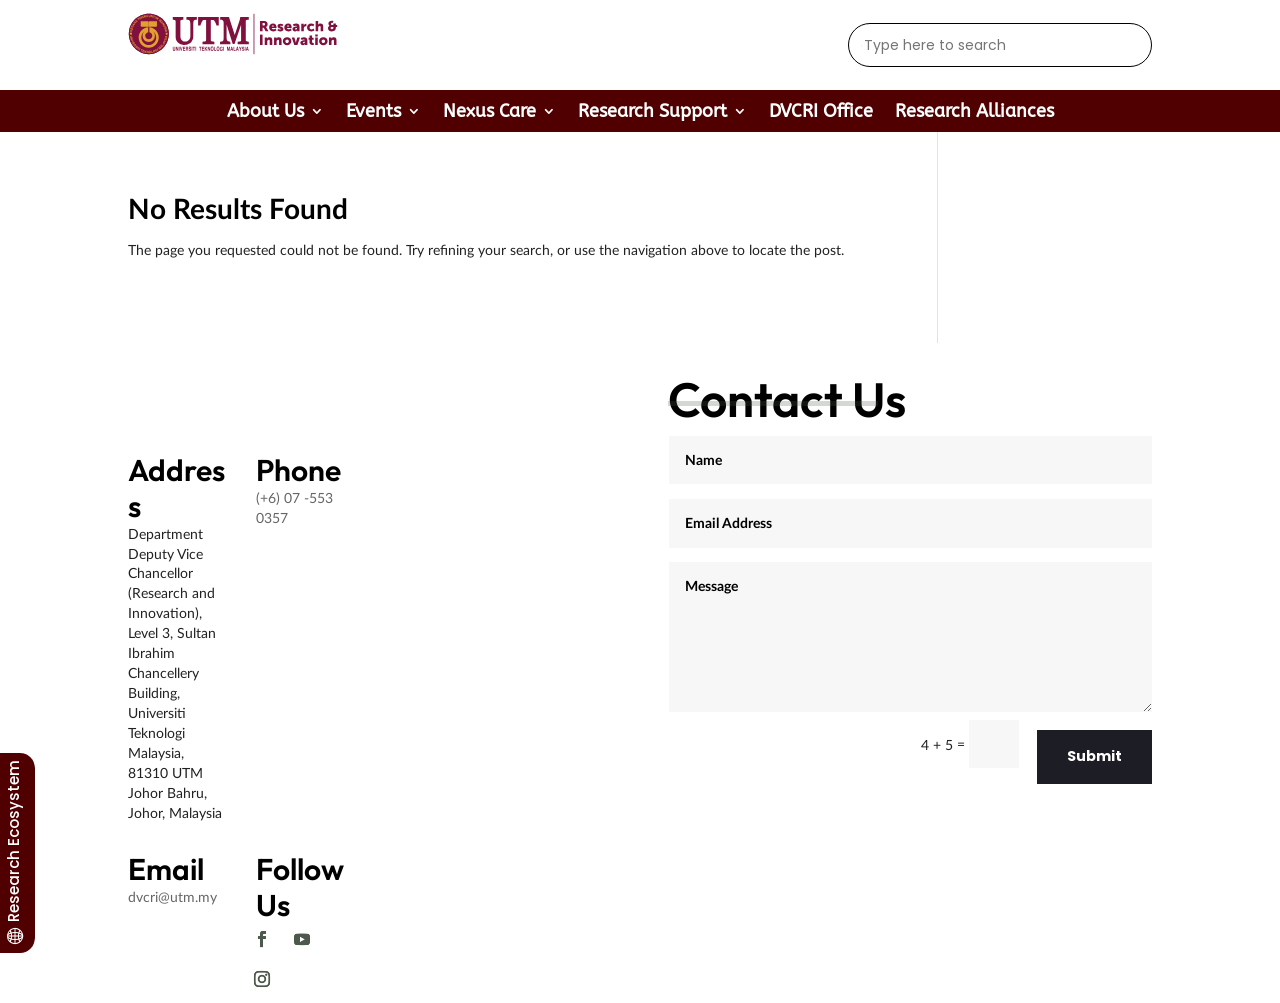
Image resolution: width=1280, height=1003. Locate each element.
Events (373, 113)
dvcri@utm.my (172, 896)
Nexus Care (489, 113)
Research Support (652, 113)
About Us (265, 113)
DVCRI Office (821, 113)
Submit (1094, 756)
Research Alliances (974, 113)
